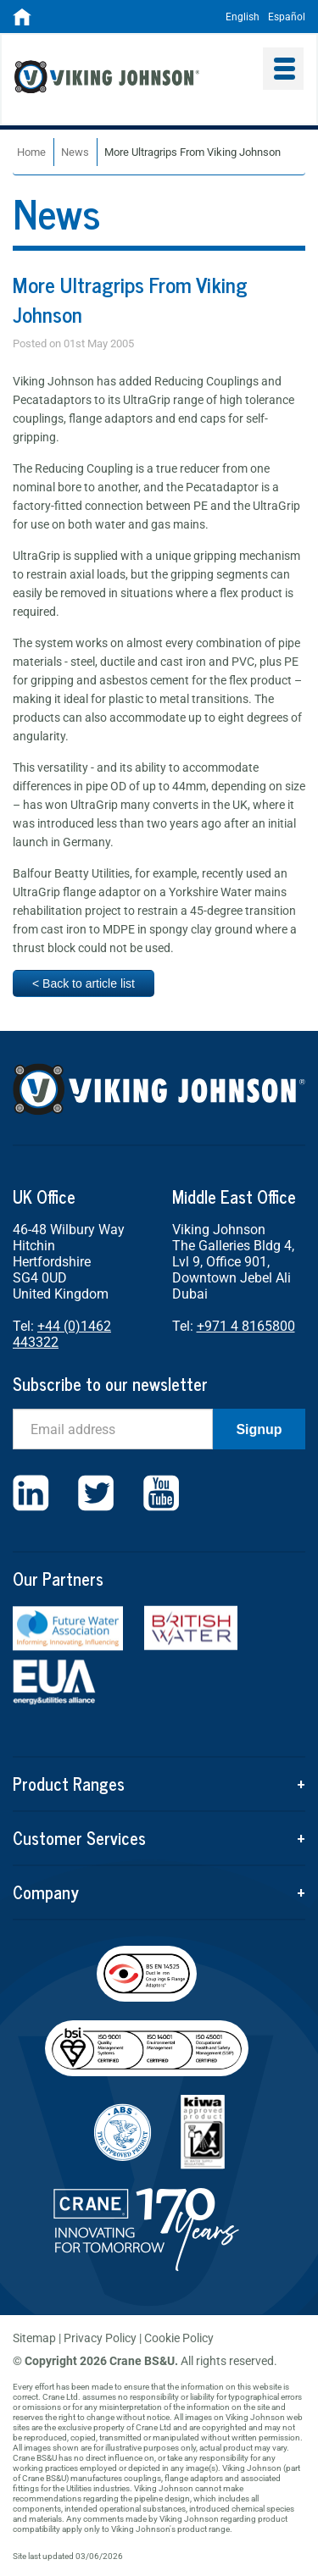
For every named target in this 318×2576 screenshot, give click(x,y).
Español (286, 17)
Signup (259, 1429)
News (75, 152)
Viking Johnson (132, 79)
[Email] (113, 1429)
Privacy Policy (100, 2338)
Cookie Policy (179, 2338)
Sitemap (34, 2338)
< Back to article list (83, 983)
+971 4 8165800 (246, 1326)
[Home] (22, 22)
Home (31, 152)
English (242, 17)
